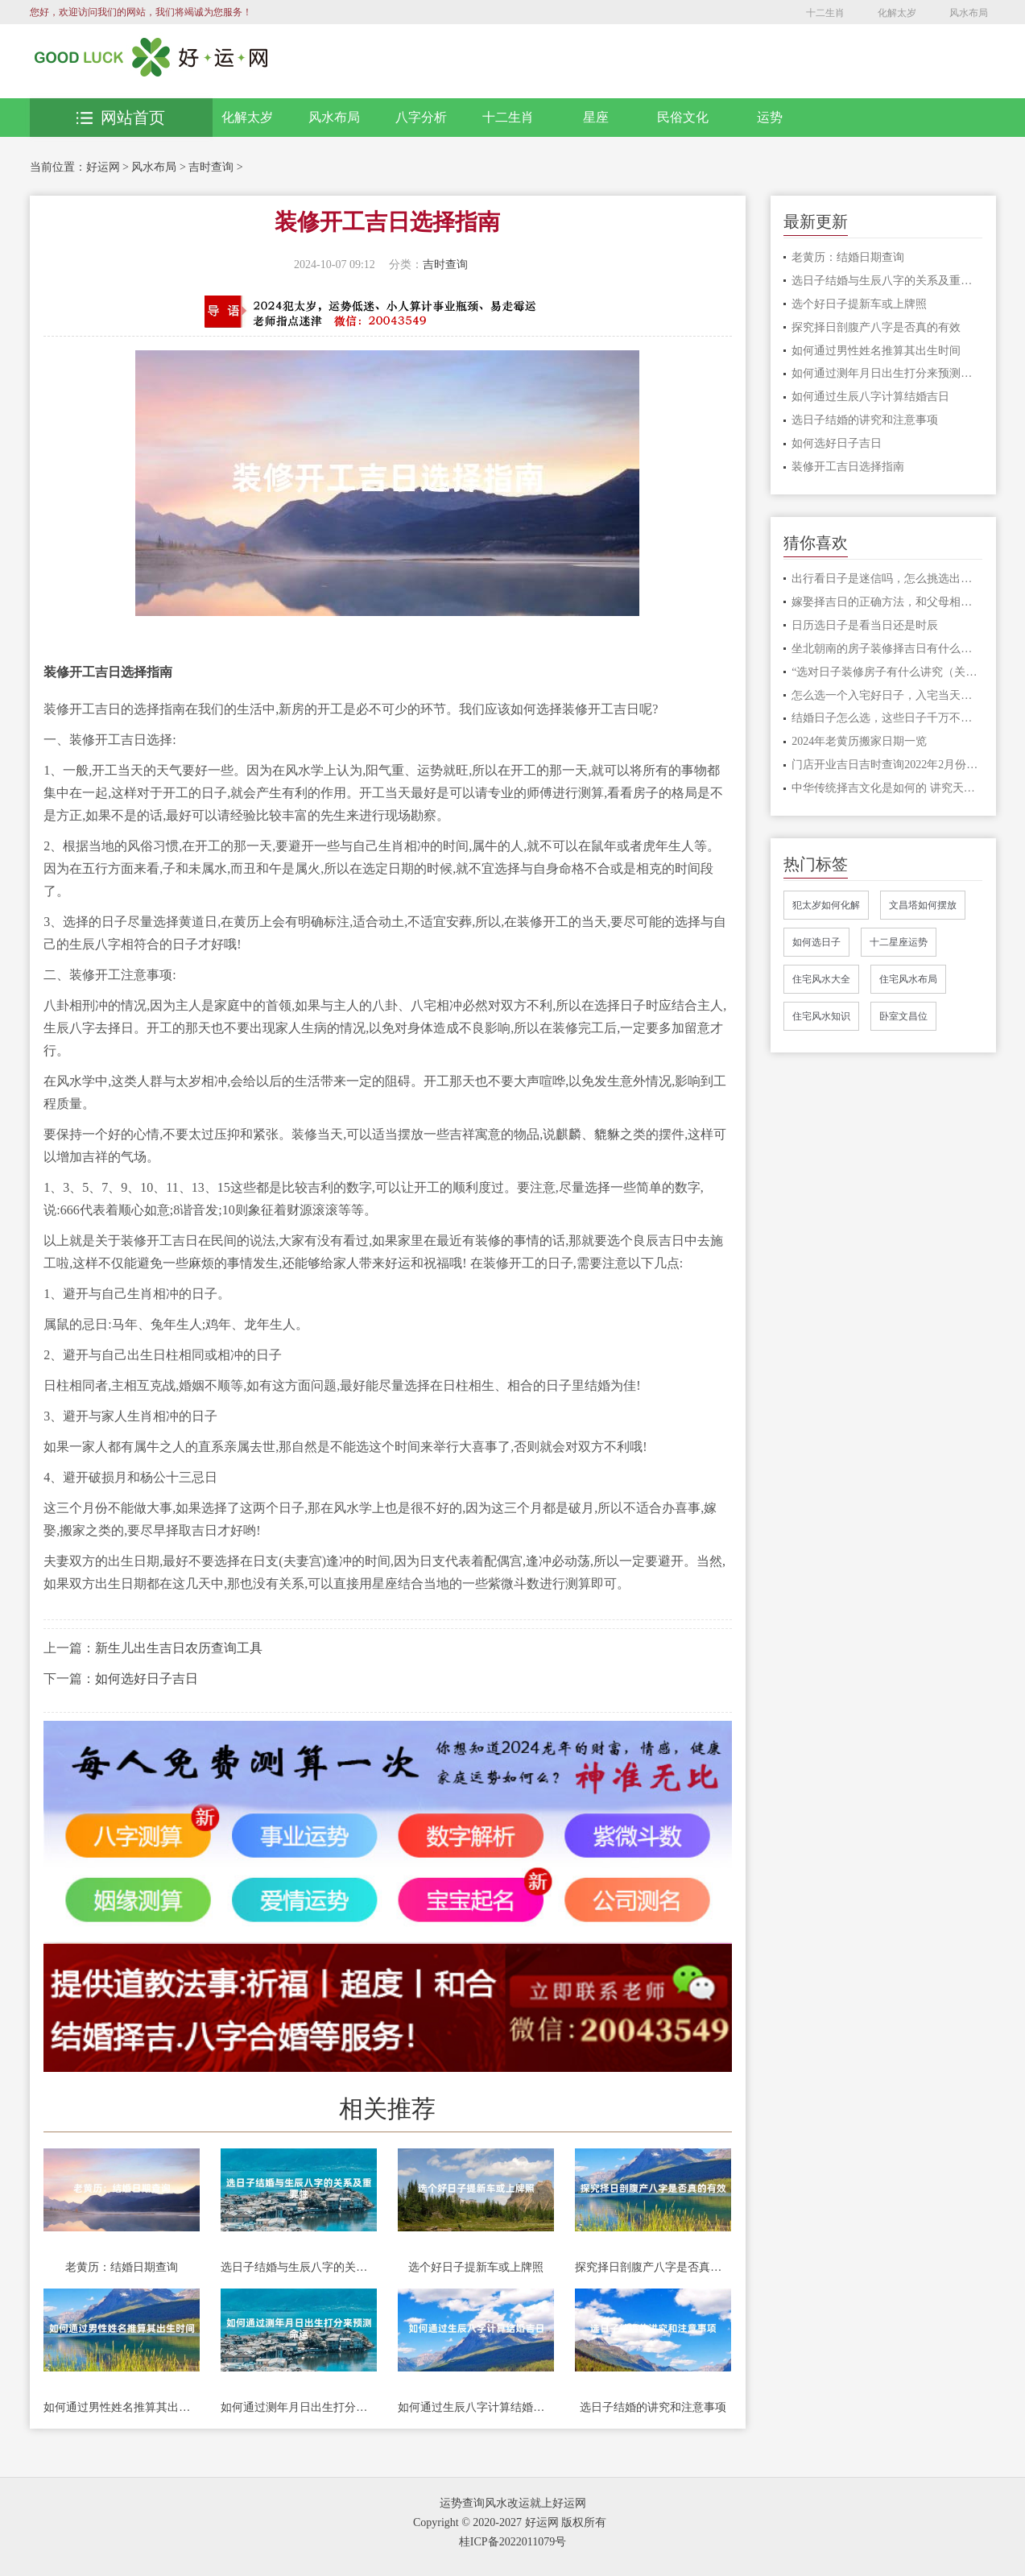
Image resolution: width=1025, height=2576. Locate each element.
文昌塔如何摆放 (923, 905)
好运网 (103, 167)
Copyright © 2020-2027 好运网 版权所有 (509, 2522)
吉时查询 (211, 167)
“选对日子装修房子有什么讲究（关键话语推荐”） (886, 672)
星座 (596, 117)
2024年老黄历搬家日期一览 (859, 741)
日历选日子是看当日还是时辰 (864, 625)
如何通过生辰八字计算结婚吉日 (476, 2407)
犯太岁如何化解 (826, 905)
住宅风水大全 (821, 979)
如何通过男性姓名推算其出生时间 (121, 2407)
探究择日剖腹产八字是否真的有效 (653, 2267)
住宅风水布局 (908, 979)
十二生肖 (825, 13)
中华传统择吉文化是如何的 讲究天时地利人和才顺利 (886, 788)
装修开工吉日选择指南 (847, 467)
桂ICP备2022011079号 (512, 2542)
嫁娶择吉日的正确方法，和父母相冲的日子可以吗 (886, 602)
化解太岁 (897, 13)
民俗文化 (683, 117)
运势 (770, 117)
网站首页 (120, 117)
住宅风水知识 (821, 1016)
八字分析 (421, 117)
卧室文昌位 (903, 1016)
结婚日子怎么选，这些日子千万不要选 (886, 718)
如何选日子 (816, 942)
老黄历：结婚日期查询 (121, 2267)
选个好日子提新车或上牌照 (475, 2267)
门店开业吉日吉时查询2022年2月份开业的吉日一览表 (886, 765)
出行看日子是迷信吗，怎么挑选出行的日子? (886, 579)
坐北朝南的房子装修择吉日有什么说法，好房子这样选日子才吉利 (886, 649)
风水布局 (968, 13)
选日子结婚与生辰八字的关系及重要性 (299, 2267)
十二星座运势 (899, 942)
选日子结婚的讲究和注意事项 (653, 2407)
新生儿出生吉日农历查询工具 (178, 1648)
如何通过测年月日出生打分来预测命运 (299, 2407)
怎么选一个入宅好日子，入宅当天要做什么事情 (886, 695)
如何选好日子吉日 (146, 1678)
